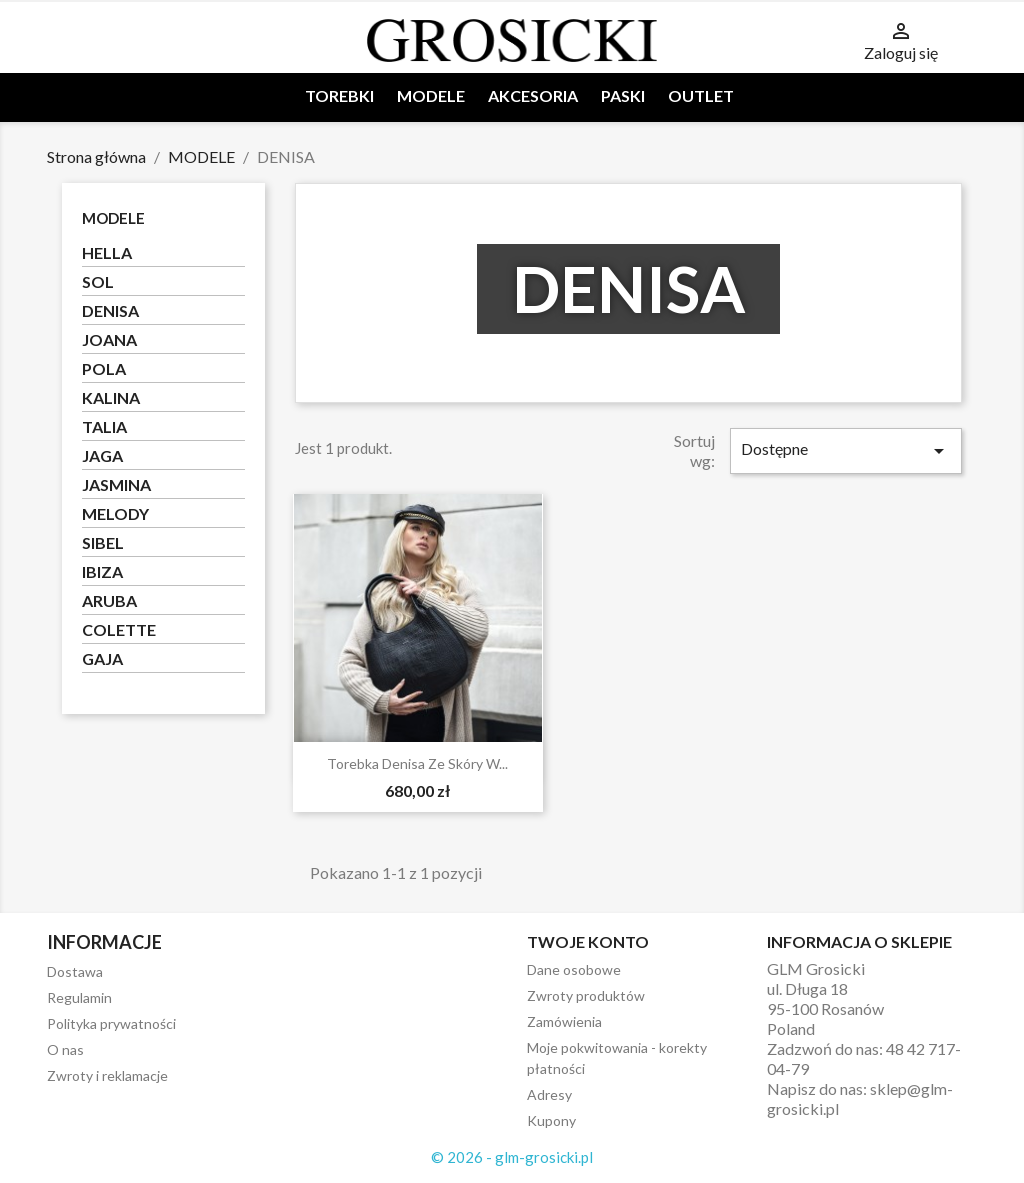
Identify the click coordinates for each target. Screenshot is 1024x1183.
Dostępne (846, 451)
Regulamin (79, 997)
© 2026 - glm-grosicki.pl (512, 1157)
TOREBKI (339, 95)
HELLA (107, 252)
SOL (98, 281)
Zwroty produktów (586, 995)
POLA (104, 368)
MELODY (115, 513)
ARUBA (109, 600)
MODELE (431, 95)
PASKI (623, 95)
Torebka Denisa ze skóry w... (417, 763)
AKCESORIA (533, 95)
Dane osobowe (574, 969)
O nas (65, 1049)
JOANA (109, 339)
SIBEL (103, 542)
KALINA (111, 397)
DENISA (110, 310)
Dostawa (75, 971)
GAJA (102, 658)
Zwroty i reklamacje (107, 1075)
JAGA (102, 455)
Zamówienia (564, 1021)
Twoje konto (588, 941)
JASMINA (116, 484)
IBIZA (102, 571)
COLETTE (119, 629)
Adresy (549, 1094)
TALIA (104, 426)
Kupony (551, 1120)
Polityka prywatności (111, 1023)
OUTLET (701, 95)
